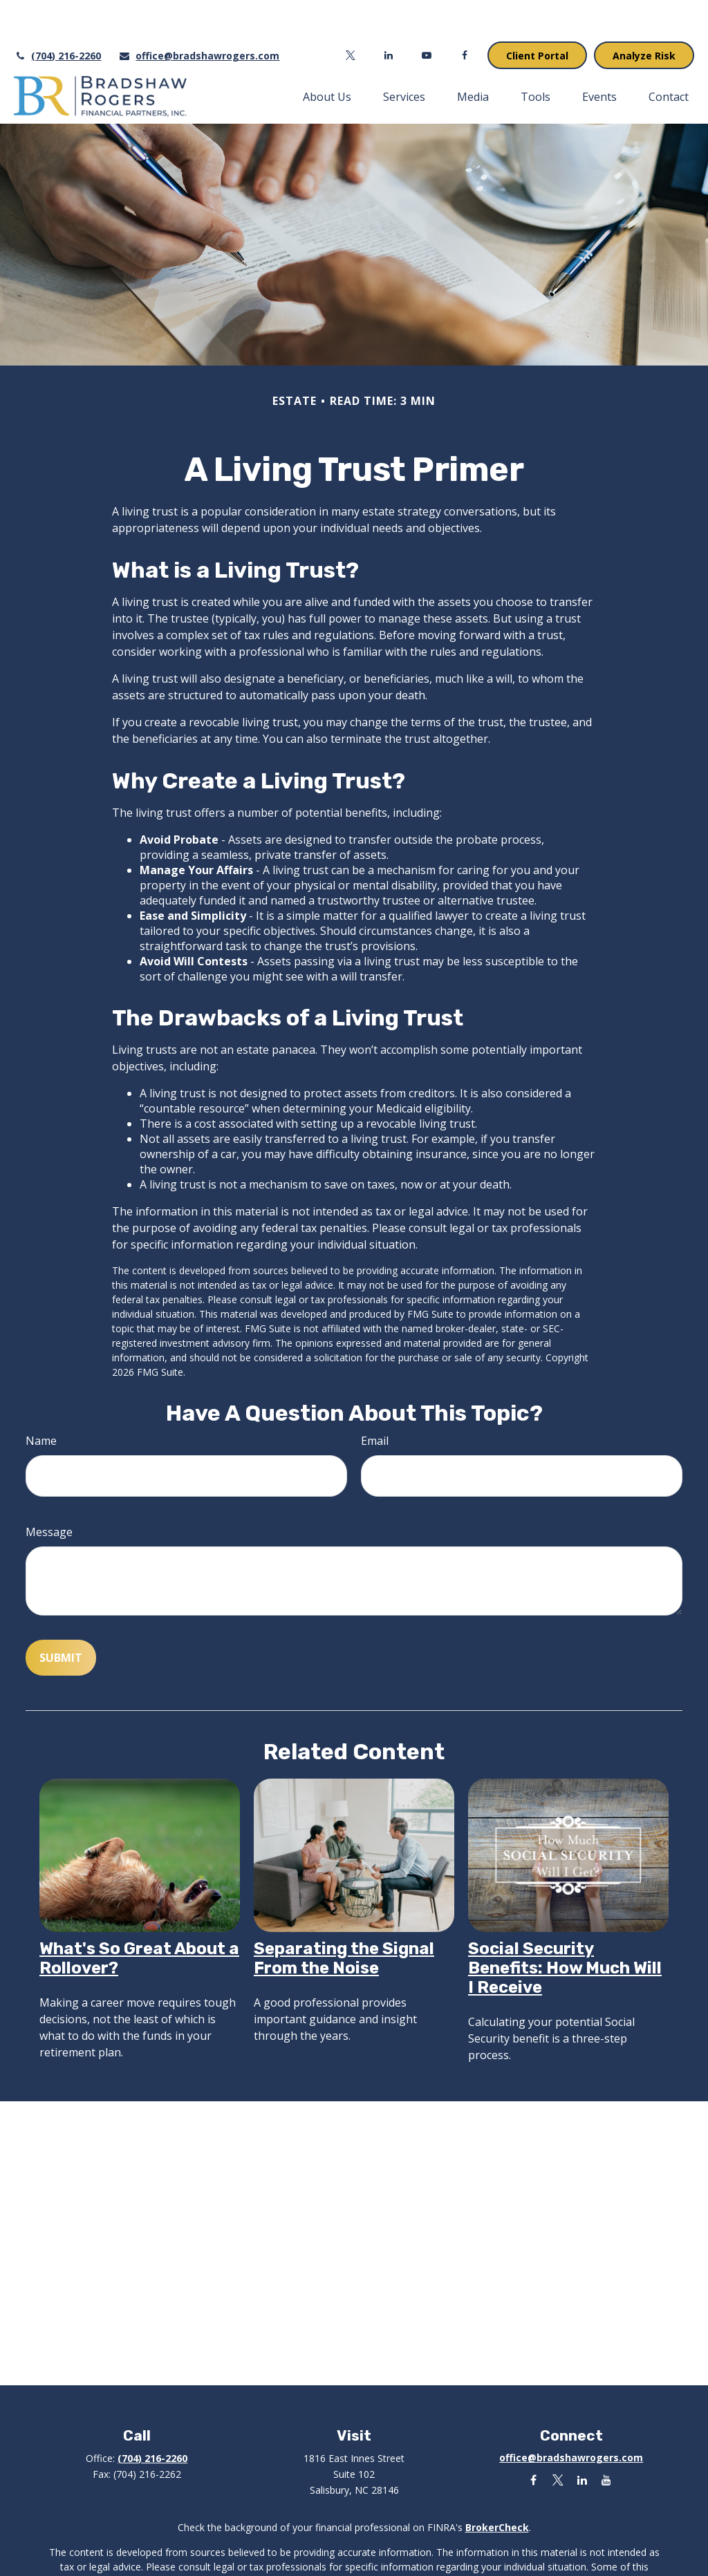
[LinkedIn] (388, 14)
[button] (327, 55)
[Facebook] (465, 14)
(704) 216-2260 (57, 14)
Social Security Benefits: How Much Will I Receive (565, 1926)
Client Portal (537, 14)
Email (375, 1399)
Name (41, 1399)
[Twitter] (350, 14)
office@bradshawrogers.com (198, 14)
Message (49, 1490)
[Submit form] (61, 1616)
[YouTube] (426, 14)
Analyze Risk (644, 14)
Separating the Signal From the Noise (344, 1916)
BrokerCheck (497, 2485)
